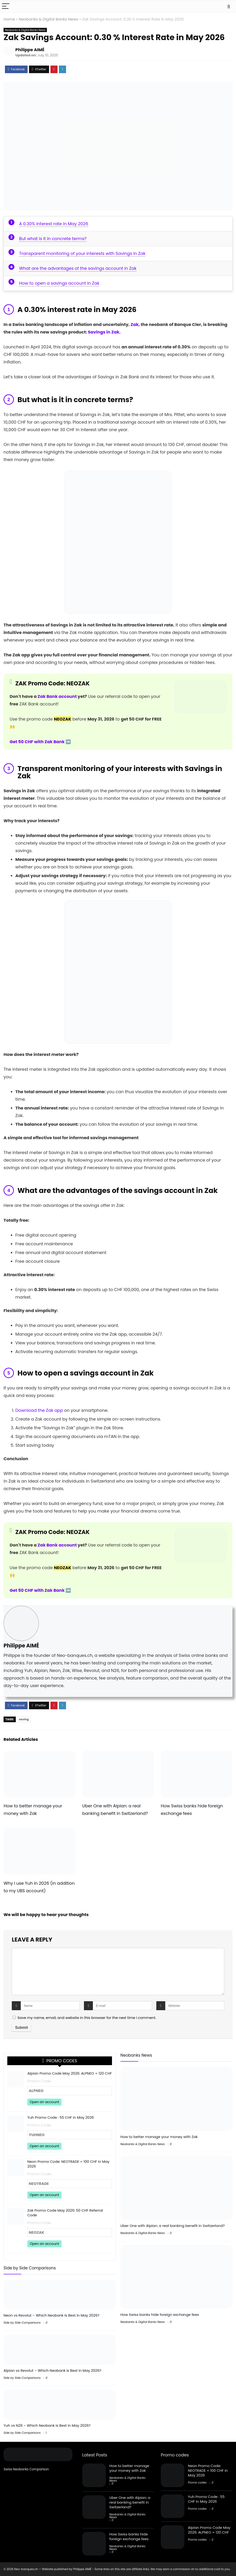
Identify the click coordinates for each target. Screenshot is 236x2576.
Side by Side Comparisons (22, 2323)
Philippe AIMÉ (29, 50)
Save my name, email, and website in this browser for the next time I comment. (86, 2017)
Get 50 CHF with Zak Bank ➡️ (40, 742)
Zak (135, 324)
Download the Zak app (39, 1410)
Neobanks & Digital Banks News (48, 19)
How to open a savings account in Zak (59, 283)
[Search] (228, 6)
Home (9, 19)
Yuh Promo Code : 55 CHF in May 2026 (60, 2117)
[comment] (118, 1971)
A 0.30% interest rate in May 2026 (53, 224)
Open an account (44, 2102)
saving (24, 1719)
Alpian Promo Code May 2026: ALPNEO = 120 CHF (69, 2073)
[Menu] (5, 6)
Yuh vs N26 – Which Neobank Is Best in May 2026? (47, 2425)
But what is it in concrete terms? (53, 239)
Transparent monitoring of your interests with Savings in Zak (82, 253)
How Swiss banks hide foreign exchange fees (159, 2314)
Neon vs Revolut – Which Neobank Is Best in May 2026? (51, 2315)
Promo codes (197, 2482)
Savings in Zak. (104, 332)
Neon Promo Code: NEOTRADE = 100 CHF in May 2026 (68, 2164)
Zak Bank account (57, 696)
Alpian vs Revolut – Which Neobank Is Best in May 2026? (52, 2370)
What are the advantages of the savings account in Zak (78, 268)
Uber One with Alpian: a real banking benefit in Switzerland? (172, 2225)
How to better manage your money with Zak (159, 2136)
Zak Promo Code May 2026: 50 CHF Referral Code (65, 2213)
